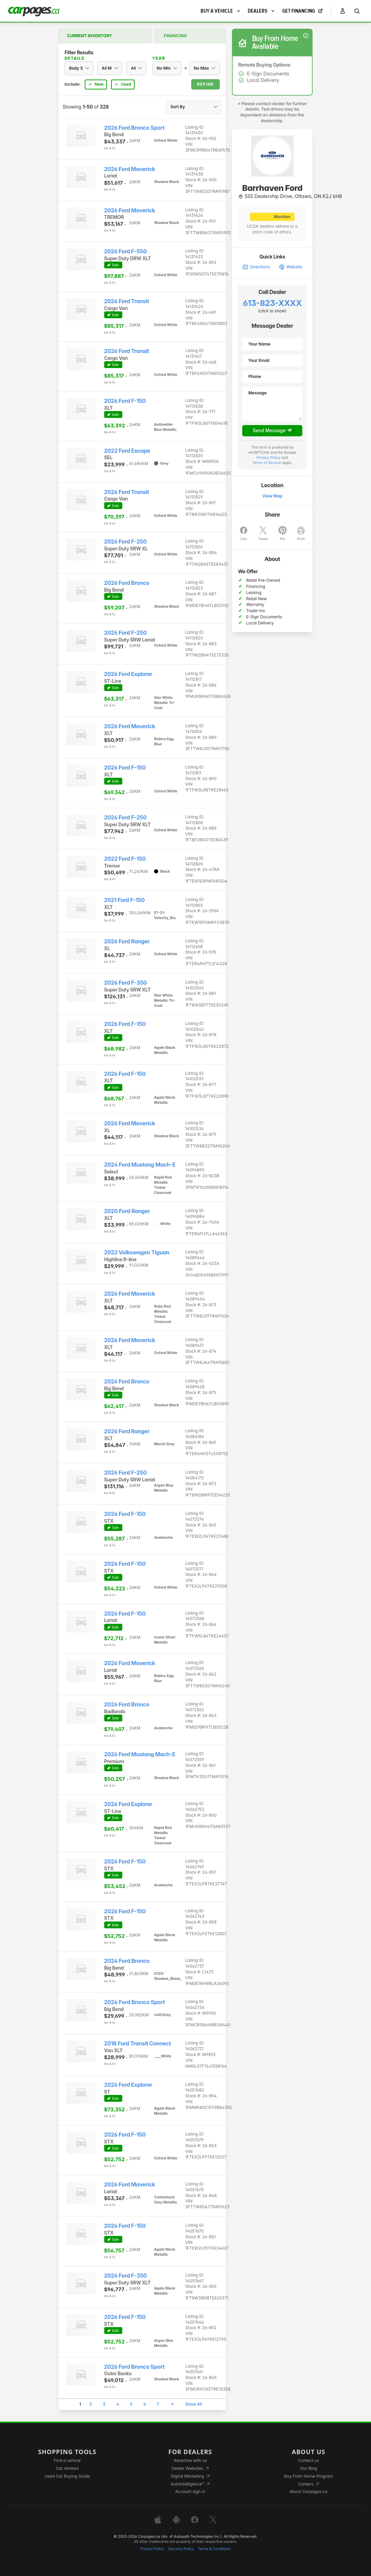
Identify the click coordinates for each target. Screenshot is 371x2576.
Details (74, 58)
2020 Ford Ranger (127, 1211)
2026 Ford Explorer (128, 674)
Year (158, 58)
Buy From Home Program (308, 2476)
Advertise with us (190, 2460)
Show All (193, 2404)
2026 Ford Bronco (127, 583)
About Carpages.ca (309, 2491)
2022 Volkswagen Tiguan (136, 1252)
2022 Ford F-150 (125, 859)
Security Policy (181, 2549)
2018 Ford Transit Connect (137, 2043)
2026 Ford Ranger (127, 941)
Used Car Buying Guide (67, 2476)
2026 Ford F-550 (125, 251)
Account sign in (190, 2491)
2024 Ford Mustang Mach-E (140, 1165)
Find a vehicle (67, 2460)
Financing (175, 35)
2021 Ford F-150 (124, 900)
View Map (272, 495)
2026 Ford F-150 (125, 401)
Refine (205, 84)
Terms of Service (266, 463)
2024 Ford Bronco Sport (134, 2002)
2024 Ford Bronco (127, 1961)
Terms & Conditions (214, 2549)
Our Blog (308, 2468)
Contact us (308, 2460)
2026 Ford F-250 (125, 541)
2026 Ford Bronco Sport (134, 128)
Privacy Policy (268, 457)
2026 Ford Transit (126, 301)
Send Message (272, 430)
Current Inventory (89, 35)
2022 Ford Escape (127, 451)
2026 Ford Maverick (129, 169)
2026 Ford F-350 (125, 983)
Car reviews (67, 2468)
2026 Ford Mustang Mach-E (140, 1754)
